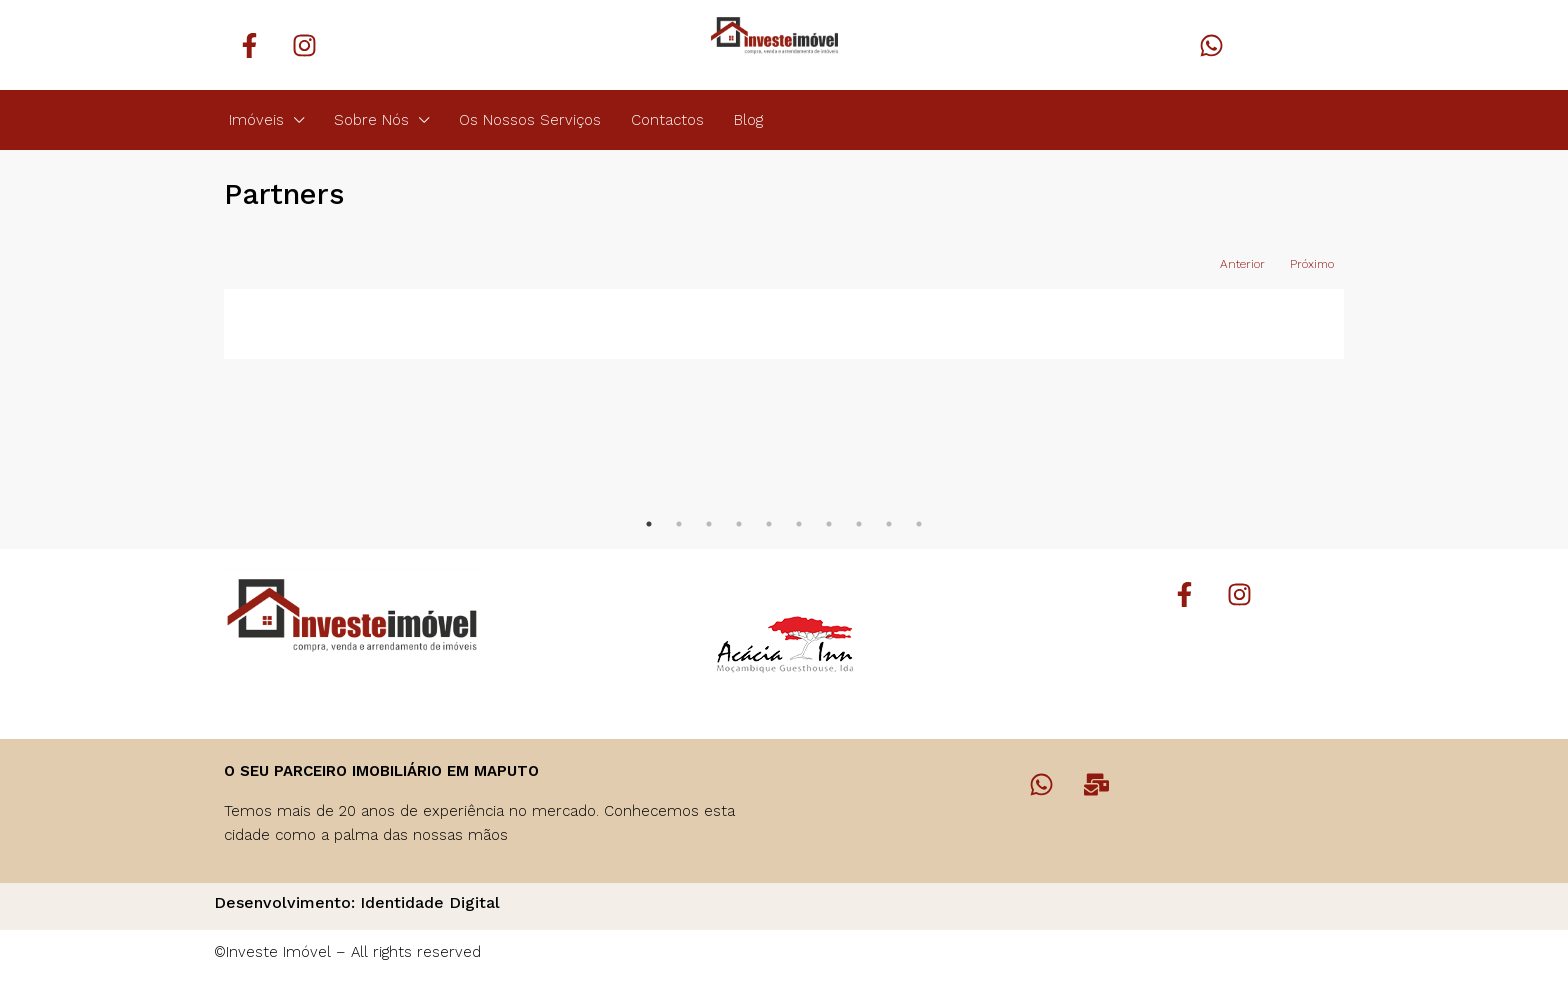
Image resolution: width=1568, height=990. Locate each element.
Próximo (1312, 264)
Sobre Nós (371, 120)
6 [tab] (799, 524)
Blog (748, 120)
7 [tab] (829, 524)
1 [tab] (649, 524)
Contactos (667, 120)
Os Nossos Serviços (530, 120)
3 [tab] (709, 524)
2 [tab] (679, 524)
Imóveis (256, 120)
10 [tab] (919, 524)
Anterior (1242, 264)
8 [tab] (859, 524)
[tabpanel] (364, 324)
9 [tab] (889, 524)
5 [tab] (769, 524)
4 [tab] (739, 524)
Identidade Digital (430, 902)
